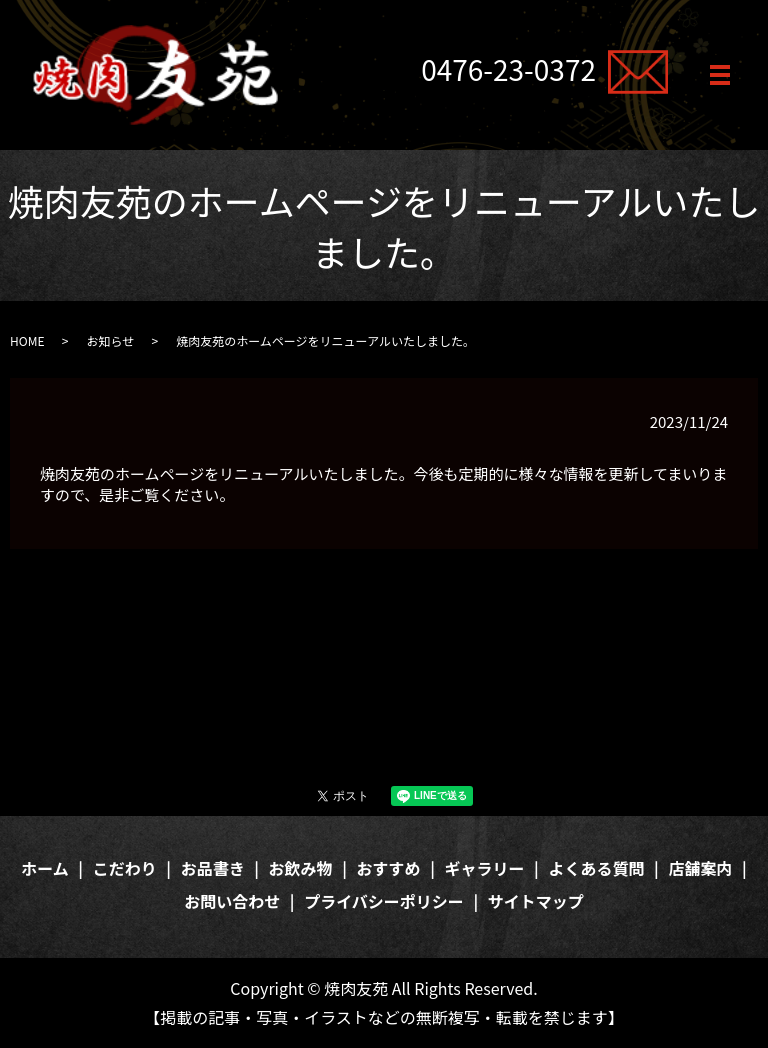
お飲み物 (301, 868)
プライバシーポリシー (384, 901)
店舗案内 (700, 868)
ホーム (45, 868)
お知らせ (110, 340)
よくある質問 (596, 868)
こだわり (125, 868)
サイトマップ (536, 901)
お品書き (213, 868)
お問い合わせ (232, 901)
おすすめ (389, 868)
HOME (27, 340)
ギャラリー (485, 868)
